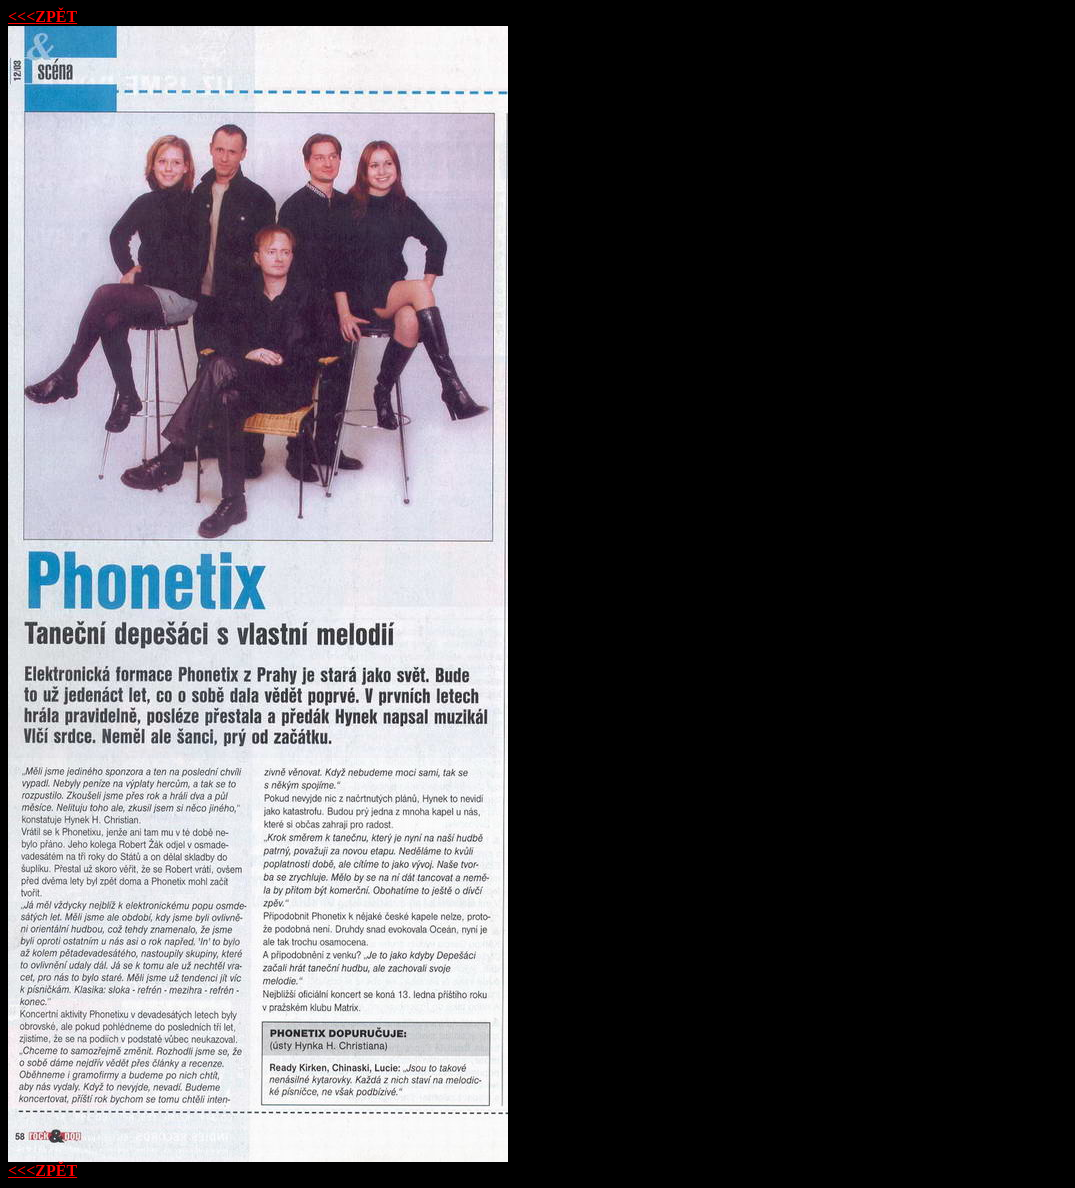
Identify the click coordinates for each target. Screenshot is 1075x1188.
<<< (42, 16)
